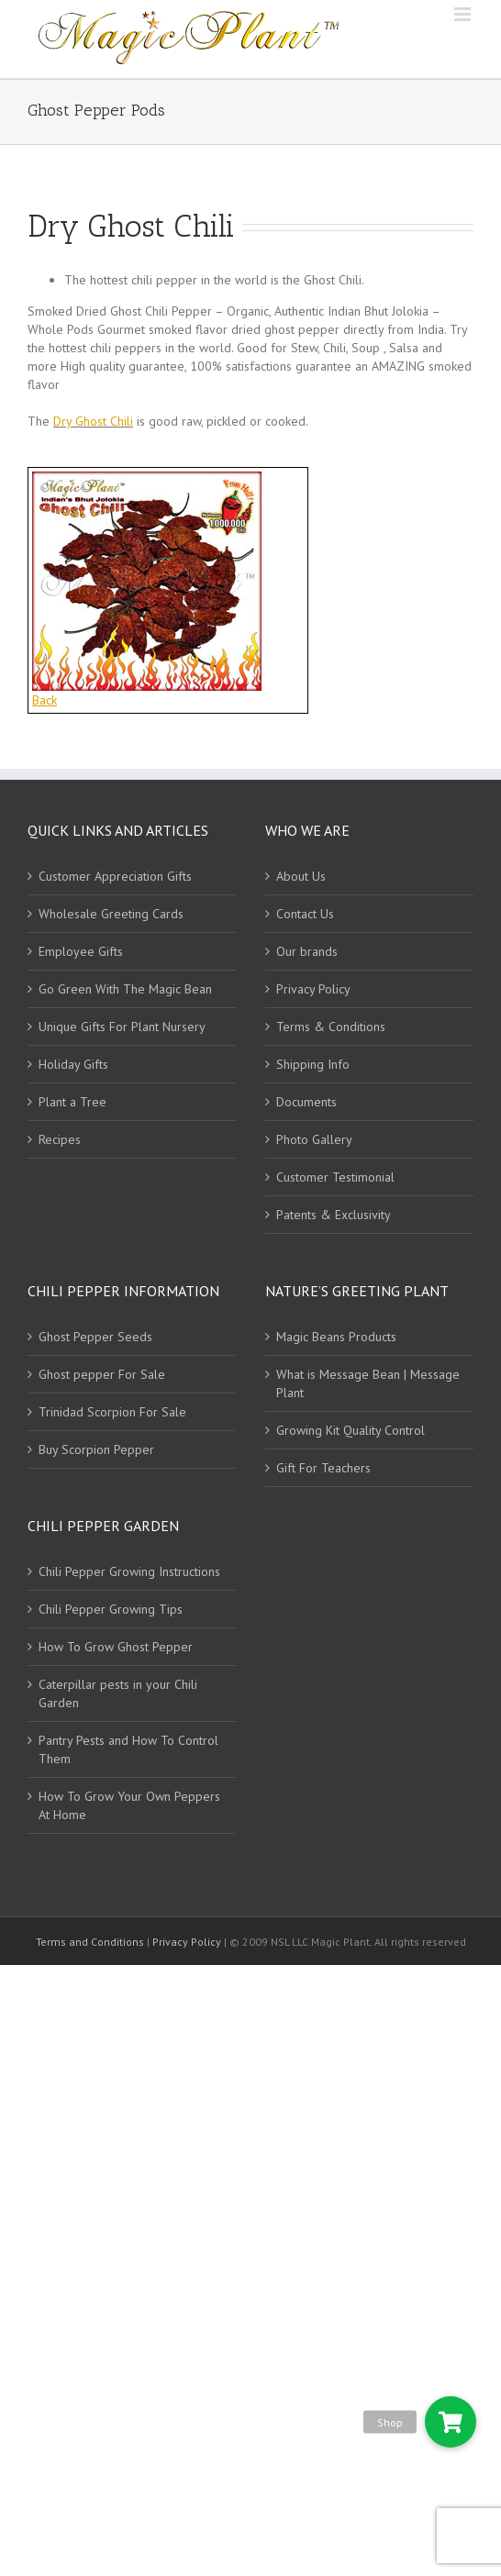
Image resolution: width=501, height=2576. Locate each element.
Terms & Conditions (330, 1026)
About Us (301, 876)
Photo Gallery (314, 1139)
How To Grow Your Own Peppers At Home (129, 1805)
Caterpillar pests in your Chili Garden (118, 1693)
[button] (450, 2422)
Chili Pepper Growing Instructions (129, 1571)
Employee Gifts (81, 951)
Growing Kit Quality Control (350, 1430)
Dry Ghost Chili (93, 421)
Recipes (60, 1139)
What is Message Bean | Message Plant (368, 1383)
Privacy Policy (313, 989)
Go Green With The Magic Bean (125, 989)
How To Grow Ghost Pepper (116, 1646)
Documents (306, 1102)
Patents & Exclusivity (333, 1214)
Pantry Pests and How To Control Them (128, 1749)
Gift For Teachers (323, 1468)
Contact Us (305, 913)
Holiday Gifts (73, 1064)
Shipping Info (313, 1064)
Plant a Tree (72, 1102)
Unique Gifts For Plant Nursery (122, 1026)
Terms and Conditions (91, 1942)
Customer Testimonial (335, 1177)
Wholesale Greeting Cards (111, 913)
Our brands (307, 951)
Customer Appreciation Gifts (115, 876)
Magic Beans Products (336, 1336)
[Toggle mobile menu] (463, 14)
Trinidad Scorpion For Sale (112, 1412)
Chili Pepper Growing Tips (111, 1609)
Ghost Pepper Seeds (95, 1336)
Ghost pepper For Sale (102, 1374)
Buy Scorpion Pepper (96, 1449)
